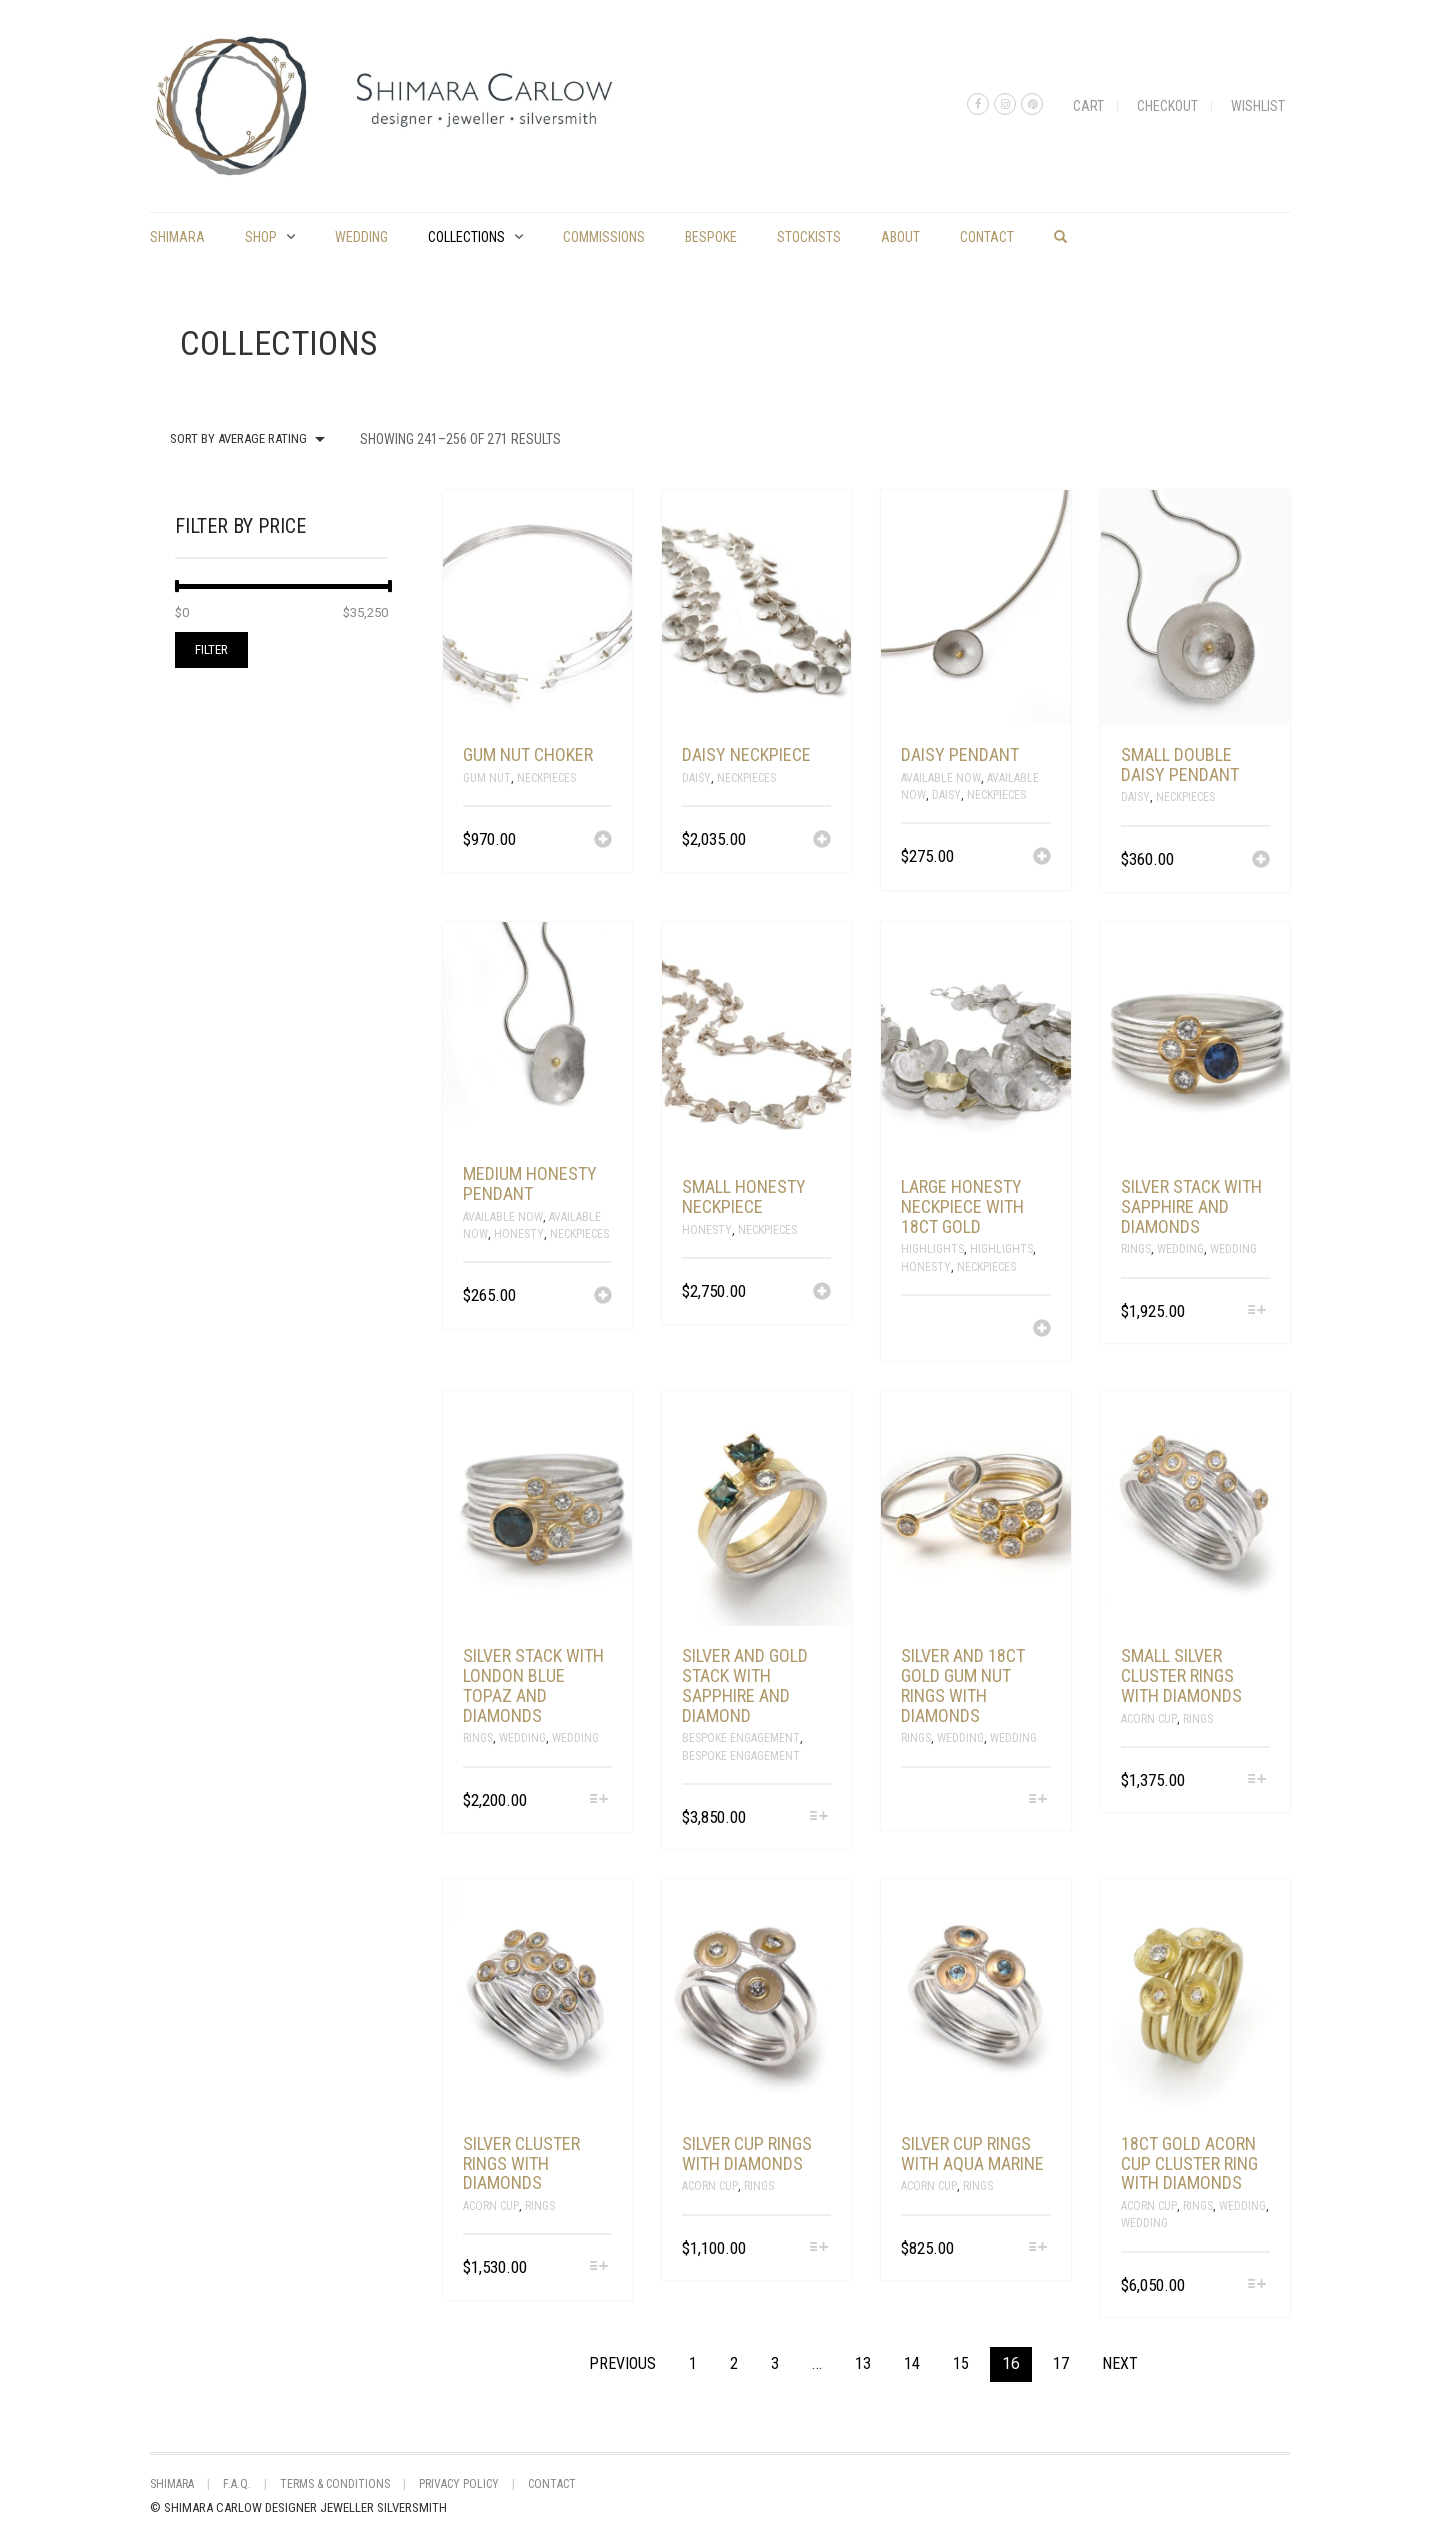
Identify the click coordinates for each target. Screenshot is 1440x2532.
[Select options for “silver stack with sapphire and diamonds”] (1257, 1311)
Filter (211, 649)
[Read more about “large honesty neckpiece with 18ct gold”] (1042, 1330)
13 (863, 2363)
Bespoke (711, 237)
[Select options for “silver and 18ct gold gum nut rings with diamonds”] (1037, 1800)
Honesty (519, 1234)
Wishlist (1258, 106)
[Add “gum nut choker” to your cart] (603, 841)
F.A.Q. (237, 2484)
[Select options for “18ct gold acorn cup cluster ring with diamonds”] (1257, 2285)
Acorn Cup (1149, 1719)
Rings (1136, 1249)
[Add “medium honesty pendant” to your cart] (603, 1297)
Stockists (809, 237)
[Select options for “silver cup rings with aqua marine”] (1037, 2248)
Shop (261, 237)
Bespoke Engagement (741, 1738)
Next (1120, 2363)
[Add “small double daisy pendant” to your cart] (1261, 861)
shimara (177, 237)
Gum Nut (487, 778)
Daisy (696, 778)
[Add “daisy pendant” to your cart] (1042, 858)
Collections (466, 237)
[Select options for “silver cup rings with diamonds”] (818, 2248)
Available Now (941, 778)
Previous (622, 2363)
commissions (604, 237)
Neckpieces (546, 778)
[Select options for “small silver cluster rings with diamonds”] (1257, 1780)
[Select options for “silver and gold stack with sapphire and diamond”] (818, 1817)
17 (1061, 2363)
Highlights (932, 1249)
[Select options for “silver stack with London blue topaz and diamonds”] (599, 1800)
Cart (1088, 106)
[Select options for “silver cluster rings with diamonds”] (599, 2267)
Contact (987, 237)
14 (912, 2363)
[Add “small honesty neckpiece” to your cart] (822, 1293)
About (900, 237)
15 (961, 2363)
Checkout (1167, 106)
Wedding (361, 237)
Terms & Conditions (335, 2484)
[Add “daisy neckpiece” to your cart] (822, 841)
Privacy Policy (459, 2484)
